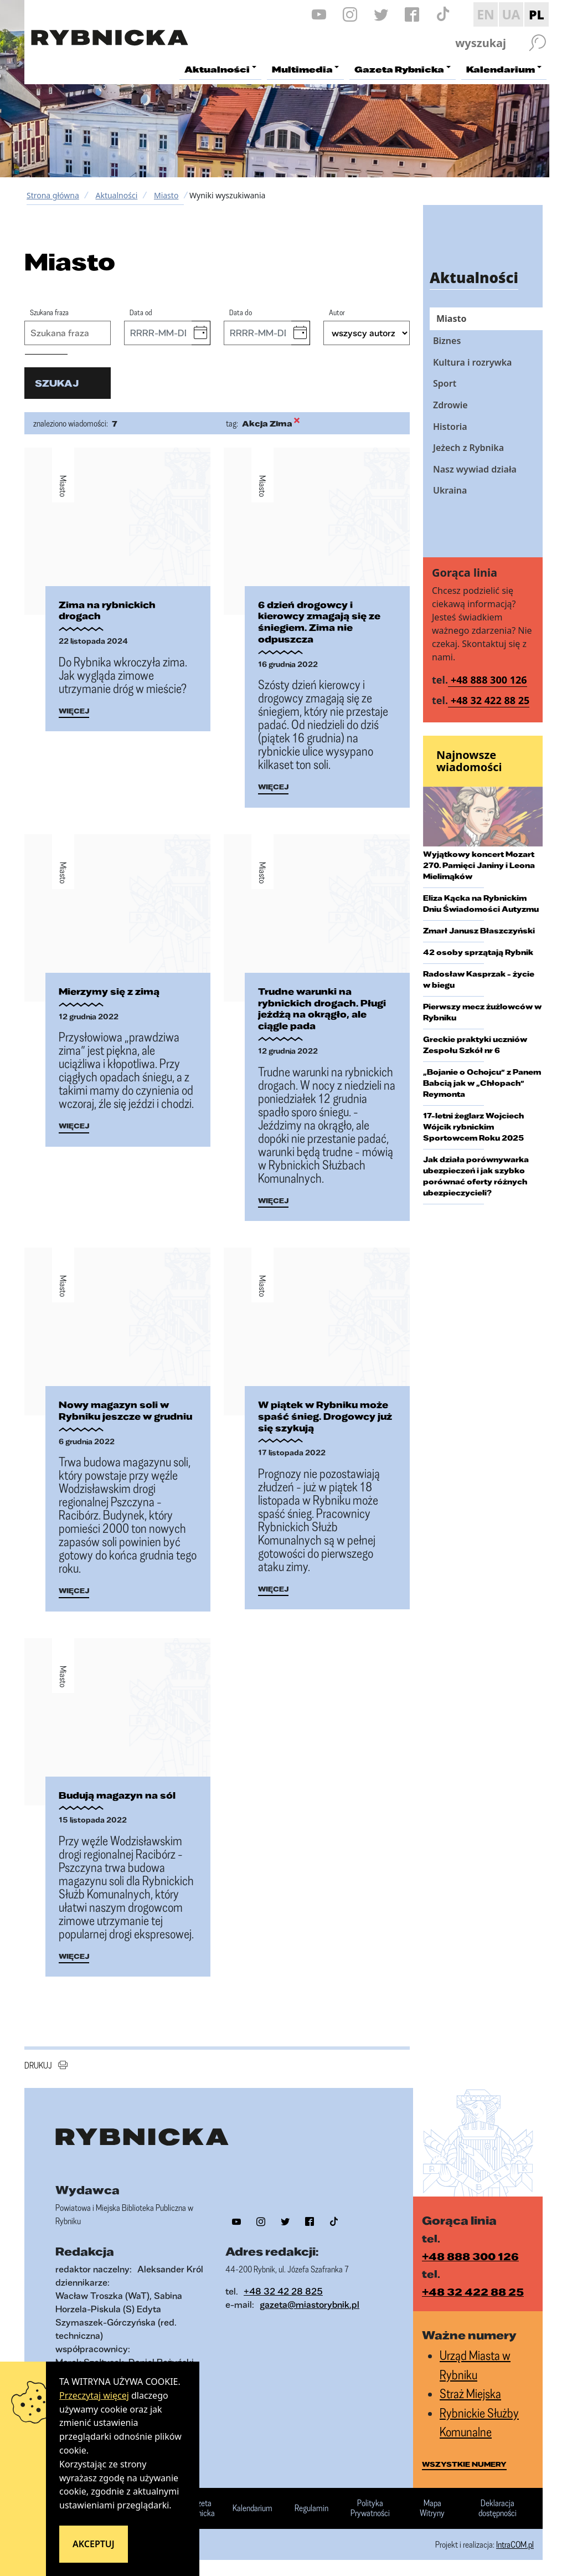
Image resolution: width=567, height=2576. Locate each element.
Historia (450, 426)
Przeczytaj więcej (94, 2395)
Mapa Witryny (432, 2507)
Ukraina (450, 490)
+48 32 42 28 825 (283, 2290)
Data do (240, 312)
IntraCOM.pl (515, 2543)
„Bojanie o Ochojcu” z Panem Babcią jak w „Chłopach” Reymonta (482, 1083)
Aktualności (116, 195)
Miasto (166, 195)
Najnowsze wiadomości (469, 760)
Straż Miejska (470, 2392)
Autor (337, 312)
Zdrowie (450, 405)
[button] (200, 333)
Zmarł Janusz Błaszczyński (479, 930)
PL (536, 14)
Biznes (447, 341)
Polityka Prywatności (370, 2507)
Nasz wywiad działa (475, 469)
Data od (141, 312)
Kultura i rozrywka (472, 362)
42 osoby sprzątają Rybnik (478, 952)
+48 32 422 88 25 (490, 700)
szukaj (57, 383)
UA (511, 14)
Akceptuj (94, 2544)
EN (485, 14)
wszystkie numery (464, 2463)
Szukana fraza (49, 312)
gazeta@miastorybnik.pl (309, 2303)
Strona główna (53, 195)
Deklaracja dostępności (497, 2507)
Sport (444, 383)
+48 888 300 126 (489, 679)
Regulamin (311, 2508)
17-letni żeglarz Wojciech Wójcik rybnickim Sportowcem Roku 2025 (473, 1126)
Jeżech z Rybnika (468, 448)
